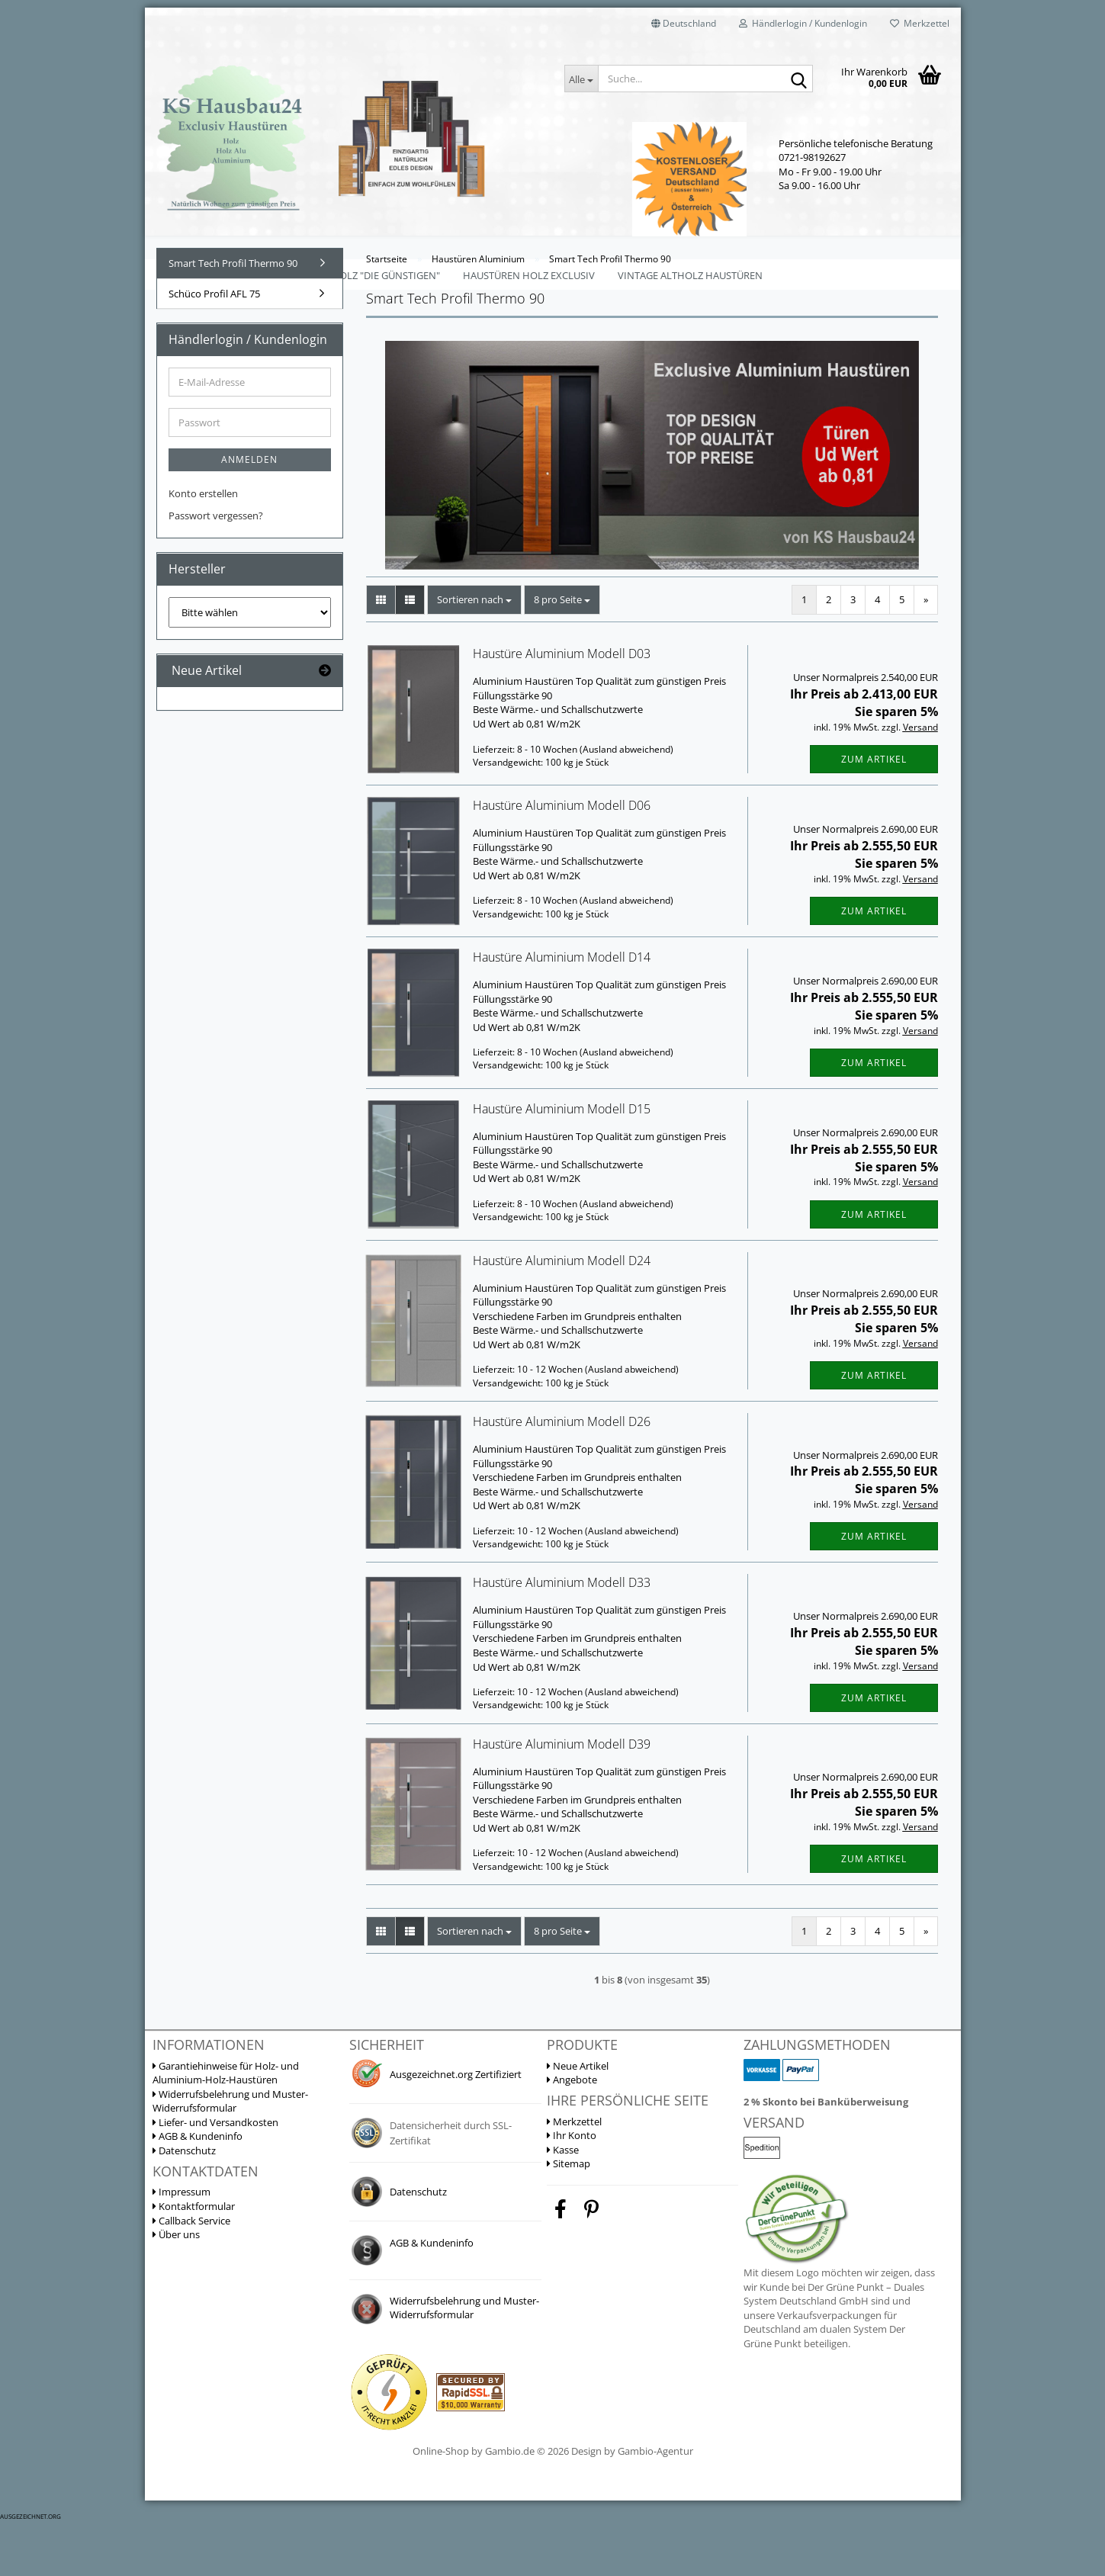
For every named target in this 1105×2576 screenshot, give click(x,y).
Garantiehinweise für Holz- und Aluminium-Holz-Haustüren (226, 2126)
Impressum (181, 2245)
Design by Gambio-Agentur (632, 2504)
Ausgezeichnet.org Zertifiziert (456, 2127)
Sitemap (568, 2217)
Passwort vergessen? (216, 569)
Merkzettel (919, 23)
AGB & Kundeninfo (198, 2189)
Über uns (176, 2288)
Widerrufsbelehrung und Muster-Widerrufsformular (230, 2155)
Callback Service (191, 2274)
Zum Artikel (874, 812)
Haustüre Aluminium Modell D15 (561, 1162)
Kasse (563, 2203)
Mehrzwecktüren (203, 275)
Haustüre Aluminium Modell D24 (561, 1314)
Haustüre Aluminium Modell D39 (561, 1797)
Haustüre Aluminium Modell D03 (561, 707)
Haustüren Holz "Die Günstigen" (356, 275)
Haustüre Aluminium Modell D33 (561, 1635)
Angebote (572, 2133)
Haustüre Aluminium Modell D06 (561, 858)
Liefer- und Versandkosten (215, 2176)
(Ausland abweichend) (626, 802)
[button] (684, 23)
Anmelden (249, 512)
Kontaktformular (194, 2259)
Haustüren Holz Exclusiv (529, 275)
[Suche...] (581, 78)
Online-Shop (441, 2504)
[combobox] (474, 653)
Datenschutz (184, 2204)
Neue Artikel (578, 2119)
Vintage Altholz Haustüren (690, 275)
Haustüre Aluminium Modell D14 (561, 1010)
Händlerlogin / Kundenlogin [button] (803, 23)
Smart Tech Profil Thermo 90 (233, 316)
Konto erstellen (203, 547)
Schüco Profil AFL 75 (214, 347)
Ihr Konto (571, 2188)
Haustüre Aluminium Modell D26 (561, 1474)
